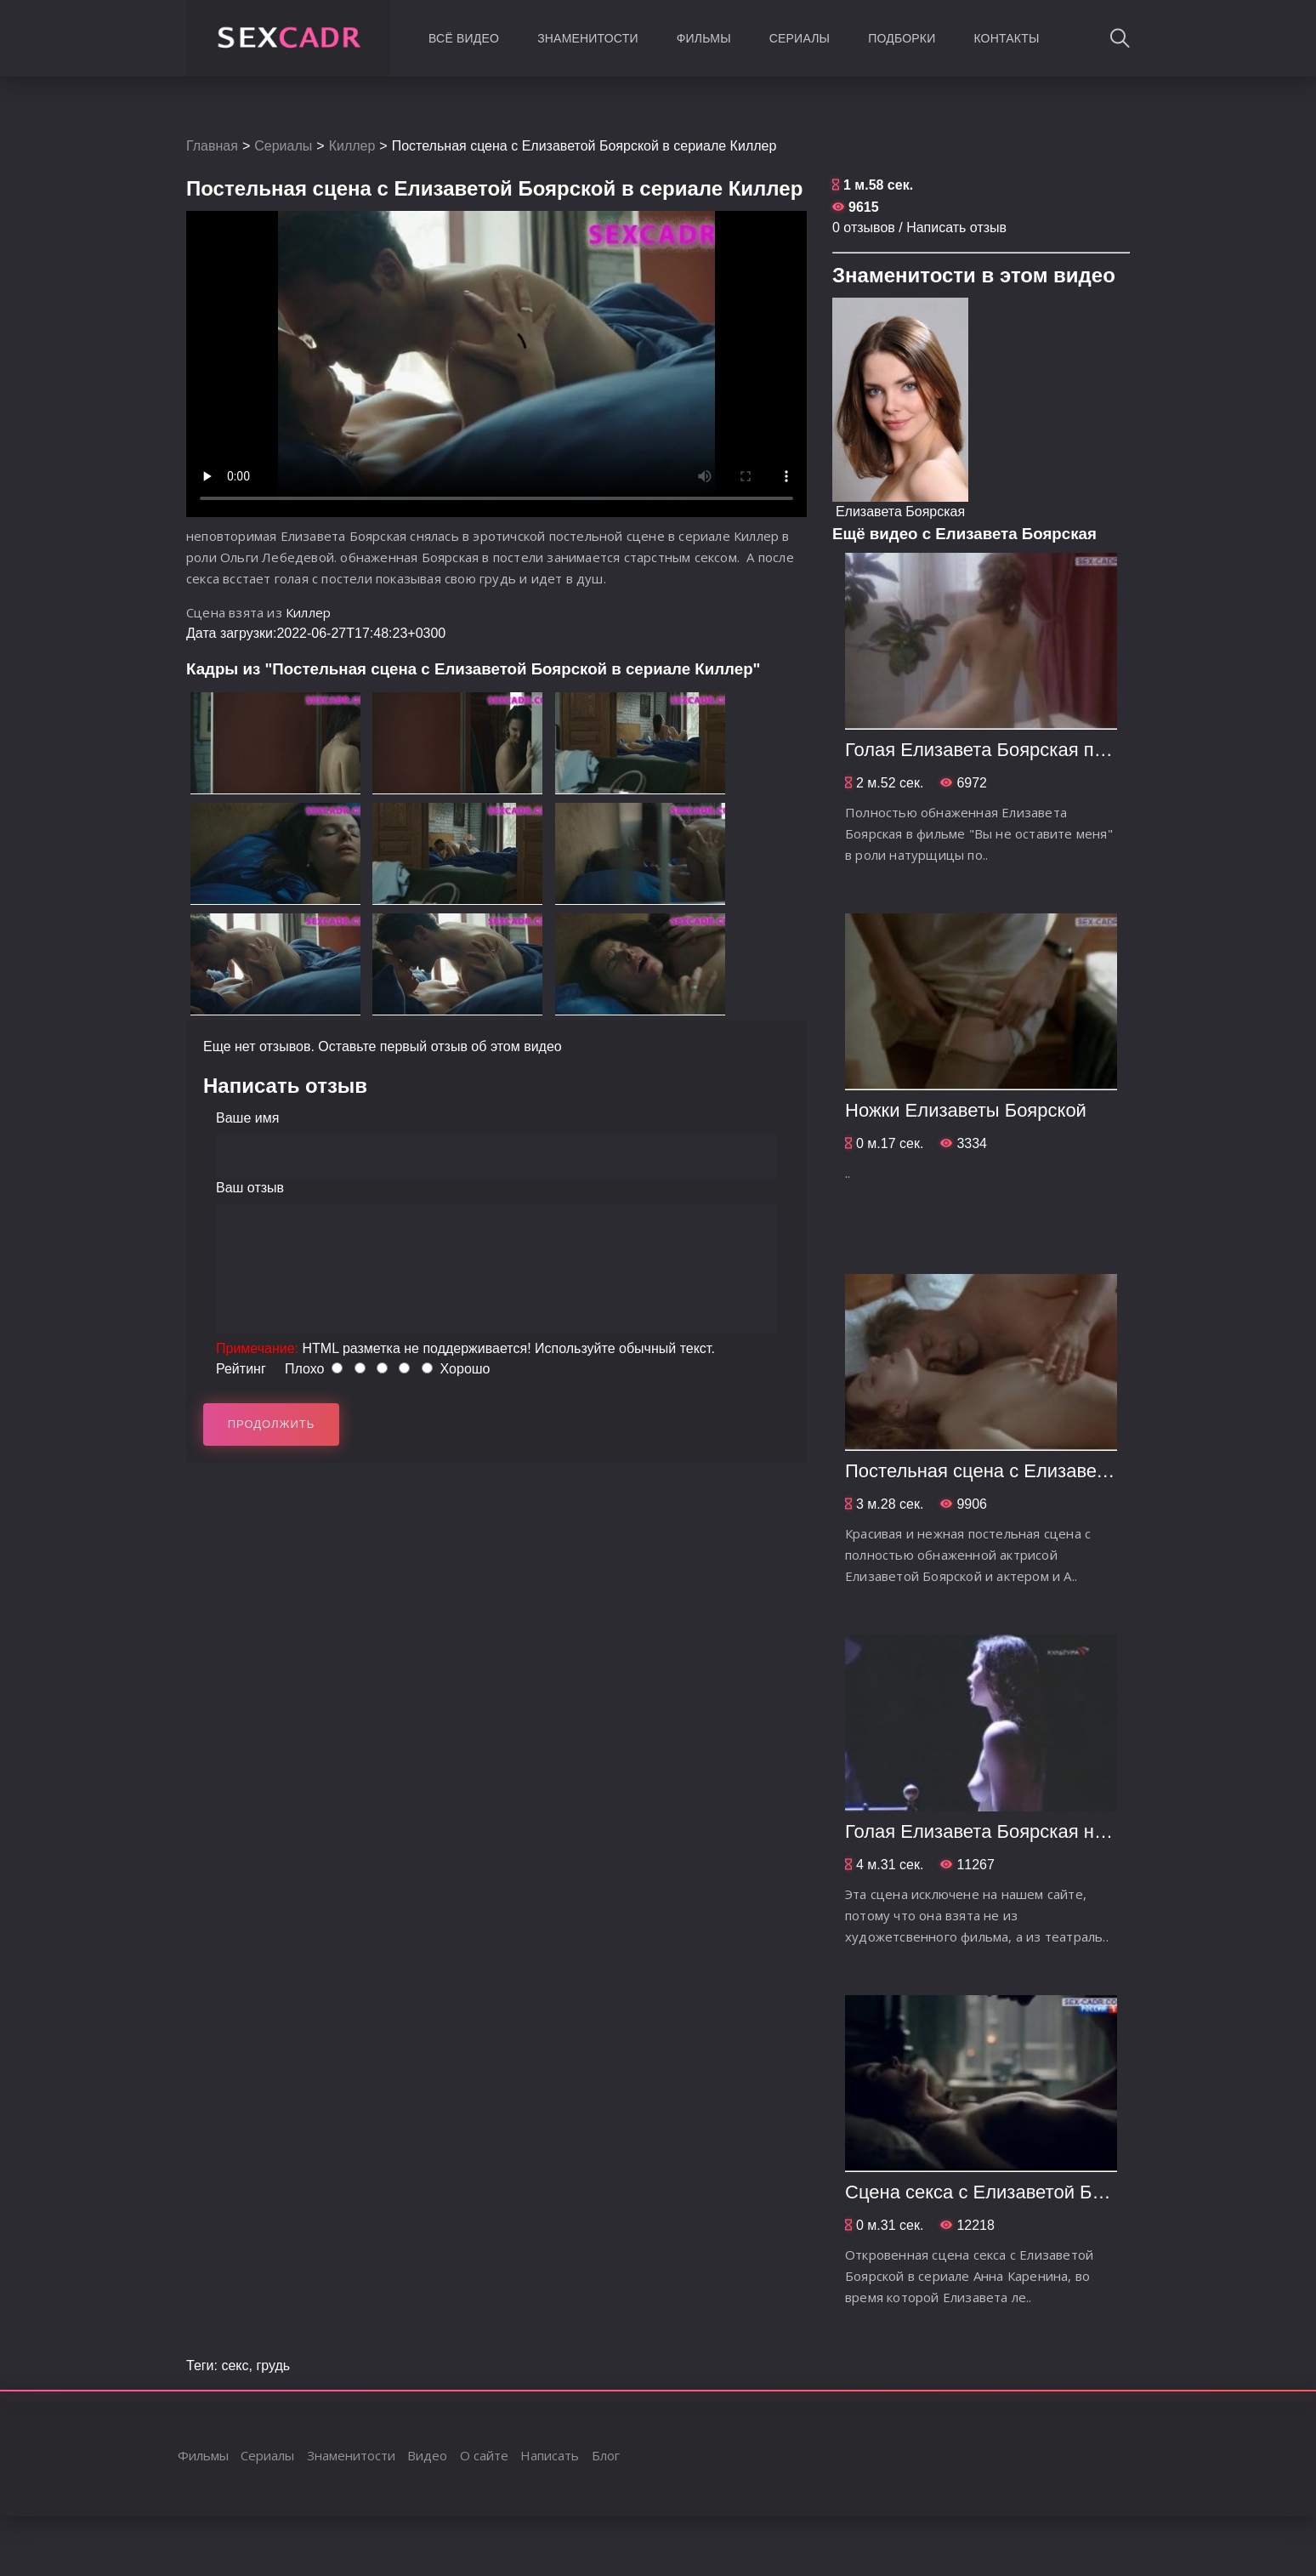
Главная (212, 146)
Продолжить (271, 1424)
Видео (427, 2455)
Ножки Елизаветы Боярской (965, 1110)
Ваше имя (247, 1118)
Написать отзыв (956, 227)
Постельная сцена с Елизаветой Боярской (1028, 1470)
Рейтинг (241, 1369)
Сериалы (799, 38)
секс (234, 2365)
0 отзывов (863, 227)
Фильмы (704, 38)
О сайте (484, 2455)
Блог (606, 2455)
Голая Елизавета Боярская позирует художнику (1050, 749)
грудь (273, 2365)
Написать (549, 2455)
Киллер (352, 146)
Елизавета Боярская (900, 511)
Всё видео (463, 38)
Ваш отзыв (250, 1187)
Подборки (901, 38)
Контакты (1006, 38)
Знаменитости (587, 38)
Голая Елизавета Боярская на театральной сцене (1060, 1831)
